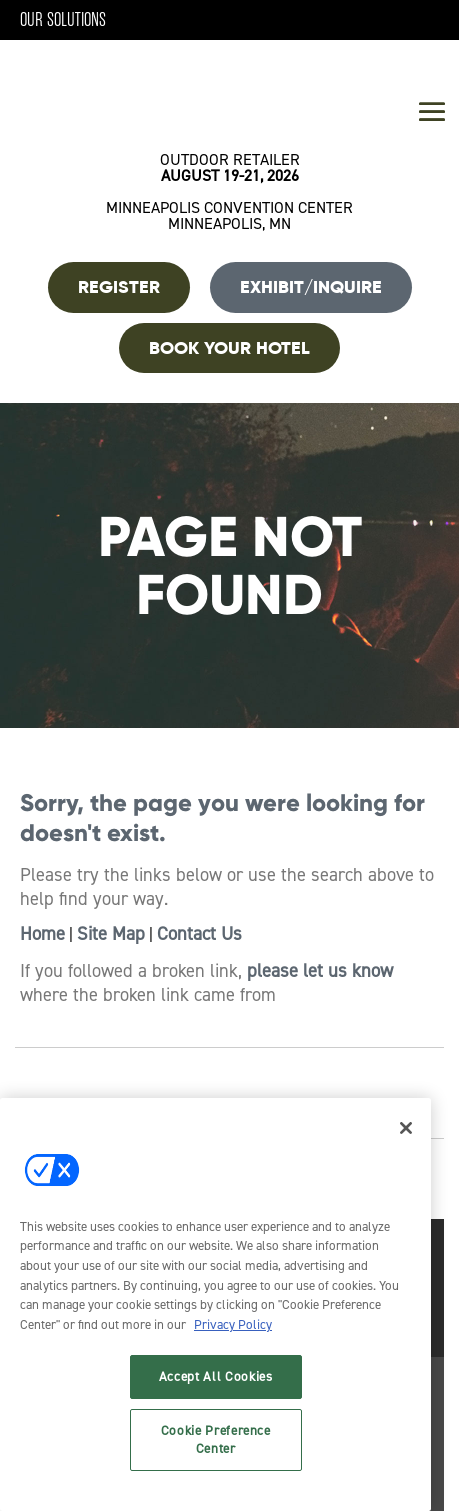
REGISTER (119, 287)
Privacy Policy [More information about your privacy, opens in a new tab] (233, 1324)
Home (42, 934)
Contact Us (199, 934)
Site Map (111, 934)
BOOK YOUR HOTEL (229, 348)
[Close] (406, 1128)
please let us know (320, 971)
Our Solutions (63, 19)
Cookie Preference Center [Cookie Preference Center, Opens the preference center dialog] (216, 1439)
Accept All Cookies (216, 1376)
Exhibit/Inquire (311, 287)
